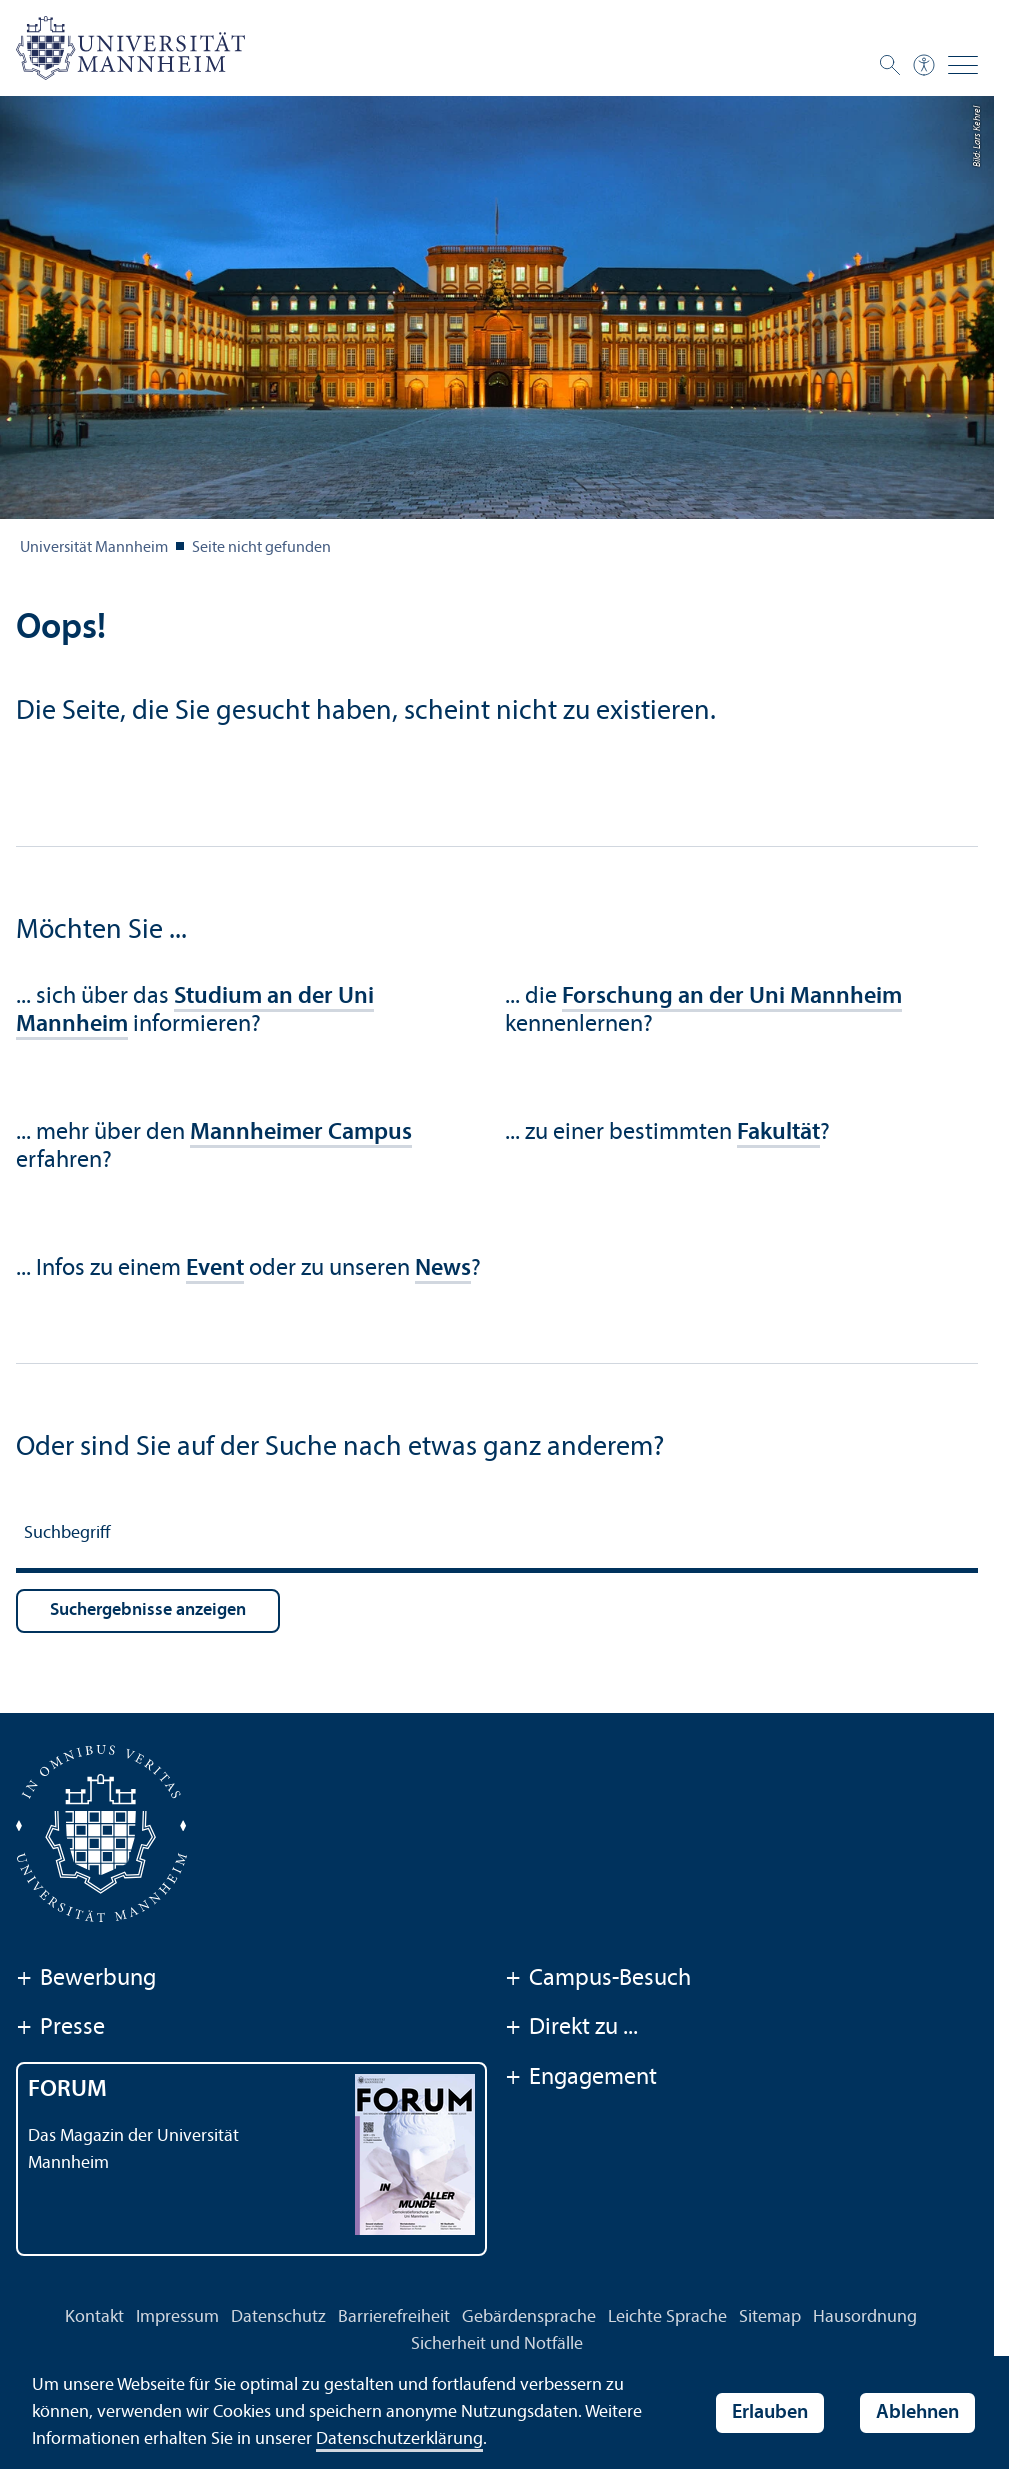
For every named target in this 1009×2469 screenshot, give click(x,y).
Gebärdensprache (529, 2317)
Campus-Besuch (598, 1980)
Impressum (177, 2317)
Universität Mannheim (94, 548)
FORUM (67, 2090)
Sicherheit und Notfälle (497, 2344)
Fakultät (778, 1133)
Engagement (581, 2079)
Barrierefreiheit (394, 2317)
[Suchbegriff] (497, 1536)
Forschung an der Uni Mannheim (732, 997)
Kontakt (94, 2317)
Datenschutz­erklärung (399, 2439)
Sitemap (770, 2317)
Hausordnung (865, 2317)
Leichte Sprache (667, 2317)
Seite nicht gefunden (261, 548)
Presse (60, 2029)
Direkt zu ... (571, 2029)
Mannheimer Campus (301, 1133)
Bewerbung (86, 1980)
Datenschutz (278, 2317)
